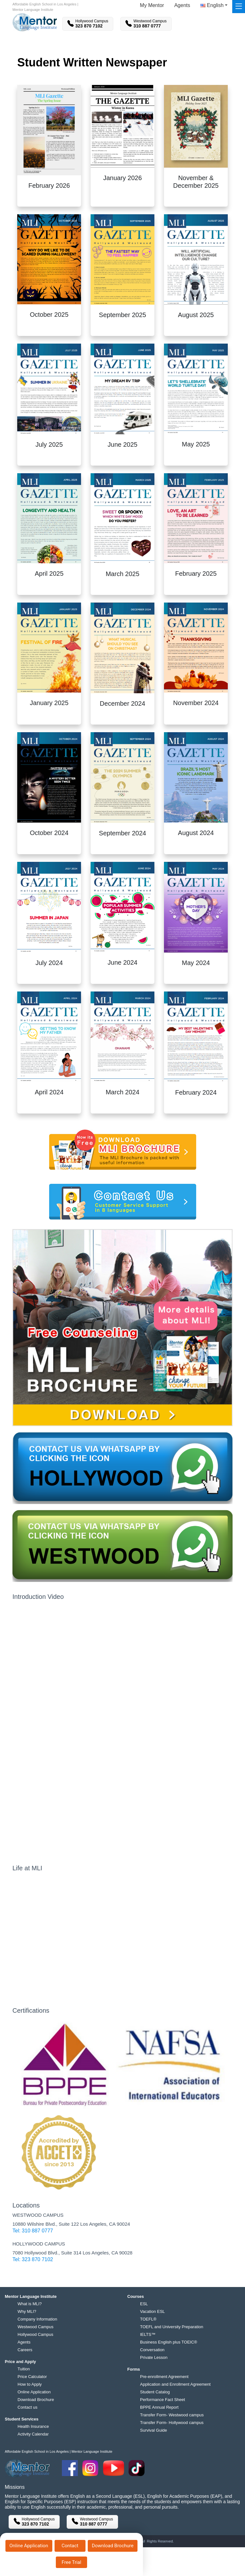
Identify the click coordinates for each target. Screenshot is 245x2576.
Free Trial (71, 2562)
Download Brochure (113, 2546)
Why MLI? (27, 2311)
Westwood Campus (35, 2326)
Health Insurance (33, 2426)
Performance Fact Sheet (162, 2399)
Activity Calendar (33, 2434)
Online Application (29, 2546)
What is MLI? (30, 2303)
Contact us (27, 2407)
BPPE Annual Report (159, 2407)
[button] (214, 7)
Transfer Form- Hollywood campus (172, 2422)
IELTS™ (147, 2334)
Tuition (24, 2369)
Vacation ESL (152, 2311)
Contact (70, 2546)
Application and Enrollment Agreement (175, 2384)
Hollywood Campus (35, 2334)
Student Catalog (155, 2392)
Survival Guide (153, 2430)
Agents (182, 5)
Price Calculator (32, 2376)
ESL (144, 2303)
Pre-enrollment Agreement (164, 2376)
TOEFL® (148, 2319)
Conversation (152, 2349)
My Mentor (152, 5)
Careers (25, 2349)
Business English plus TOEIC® (168, 2342)
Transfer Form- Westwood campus (172, 2415)
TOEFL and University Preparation (171, 2326)
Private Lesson (153, 2357)
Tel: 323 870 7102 (32, 2259)
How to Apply (30, 2384)
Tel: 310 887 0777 (32, 2230)
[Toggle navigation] (238, 6)
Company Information (37, 2319)
